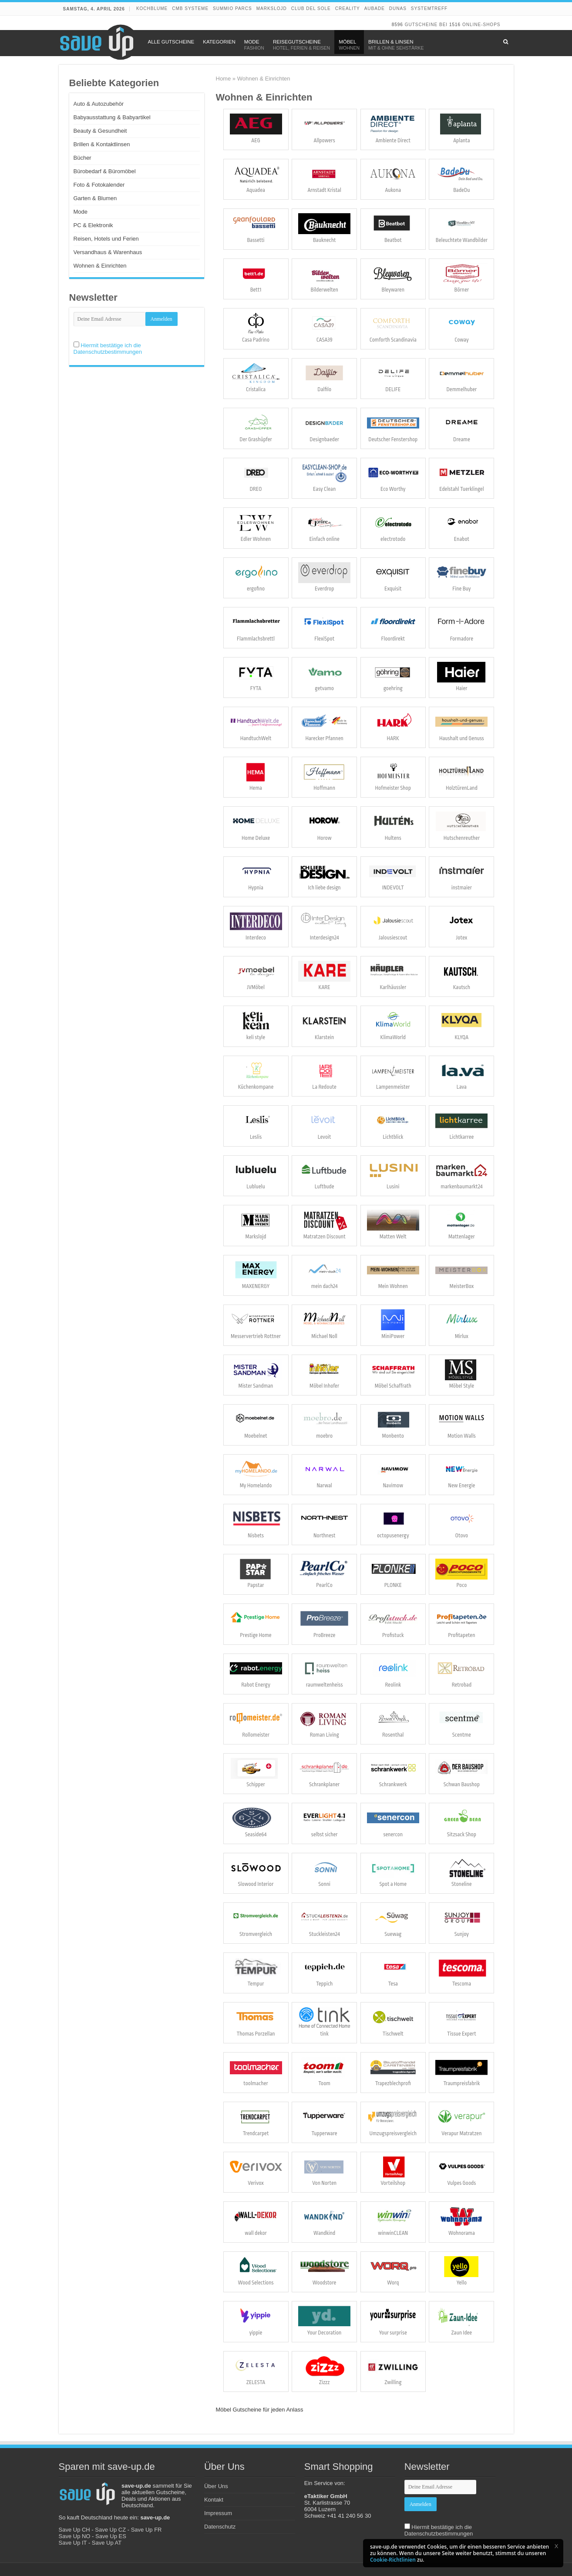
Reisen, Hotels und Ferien (106, 238)
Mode (81, 211)
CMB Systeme (190, 8)
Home (223, 78)
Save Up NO (75, 2536)
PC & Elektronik (93, 225)
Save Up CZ (110, 2529)
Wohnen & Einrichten (100, 265)
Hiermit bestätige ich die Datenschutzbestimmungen (108, 348)
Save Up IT (73, 2542)
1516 (455, 24)
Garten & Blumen (95, 198)
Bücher (82, 157)
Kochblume (152, 8)
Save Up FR (146, 2529)
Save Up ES (110, 2536)
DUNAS (398, 8)
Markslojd (271, 8)
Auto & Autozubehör (99, 104)
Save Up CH (74, 2529)
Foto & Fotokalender (99, 184)
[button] (556, 2546)
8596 (397, 24)
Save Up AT (106, 2542)
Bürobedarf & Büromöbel (105, 171)
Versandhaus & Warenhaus (108, 252)
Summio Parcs (232, 8)
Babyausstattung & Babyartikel (112, 117)
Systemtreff (429, 8)
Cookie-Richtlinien (393, 2559)
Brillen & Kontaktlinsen (102, 144)
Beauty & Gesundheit (100, 130)
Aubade (374, 8)
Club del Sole (311, 8)
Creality (347, 8)
